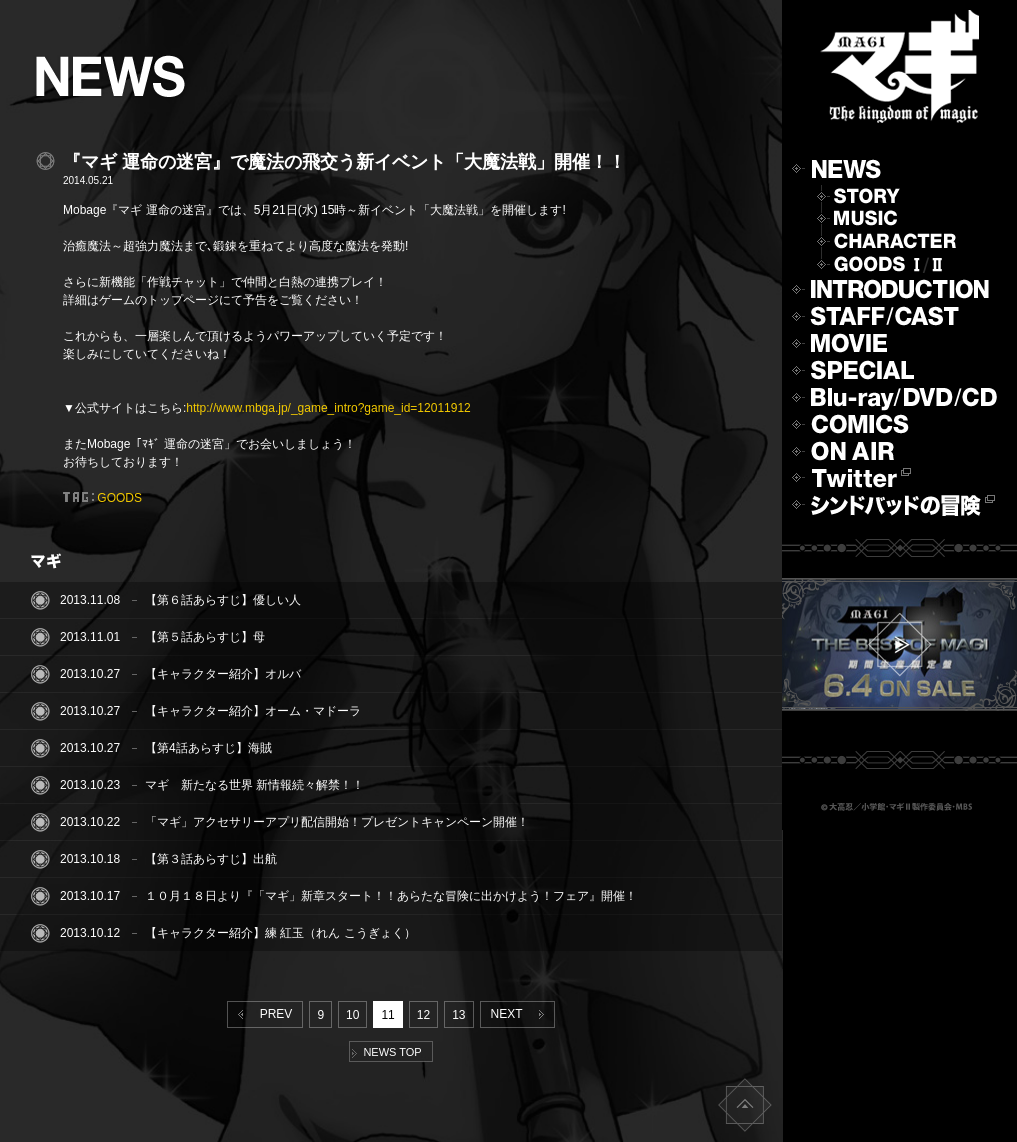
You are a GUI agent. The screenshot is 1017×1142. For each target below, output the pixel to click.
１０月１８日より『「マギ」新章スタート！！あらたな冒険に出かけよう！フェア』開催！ (391, 896)
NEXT (521, 1014)
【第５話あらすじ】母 (205, 637)
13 (458, 1015)
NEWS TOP (386, 1052)
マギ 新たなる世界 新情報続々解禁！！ (254, 785)
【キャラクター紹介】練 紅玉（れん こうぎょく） (280, 933)
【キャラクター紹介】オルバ (223, 674)
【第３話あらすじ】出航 (211, 859)
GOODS (119, 498)
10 (352, 1015)
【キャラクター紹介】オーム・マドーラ (253, 711)
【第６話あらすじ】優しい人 (223, 600)
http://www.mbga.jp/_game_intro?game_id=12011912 (328, 408)
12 (423, 1015)
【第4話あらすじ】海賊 (208, 748)
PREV (261, 1014)
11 (387, 1015)
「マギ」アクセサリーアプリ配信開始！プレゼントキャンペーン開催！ (337, 822)
